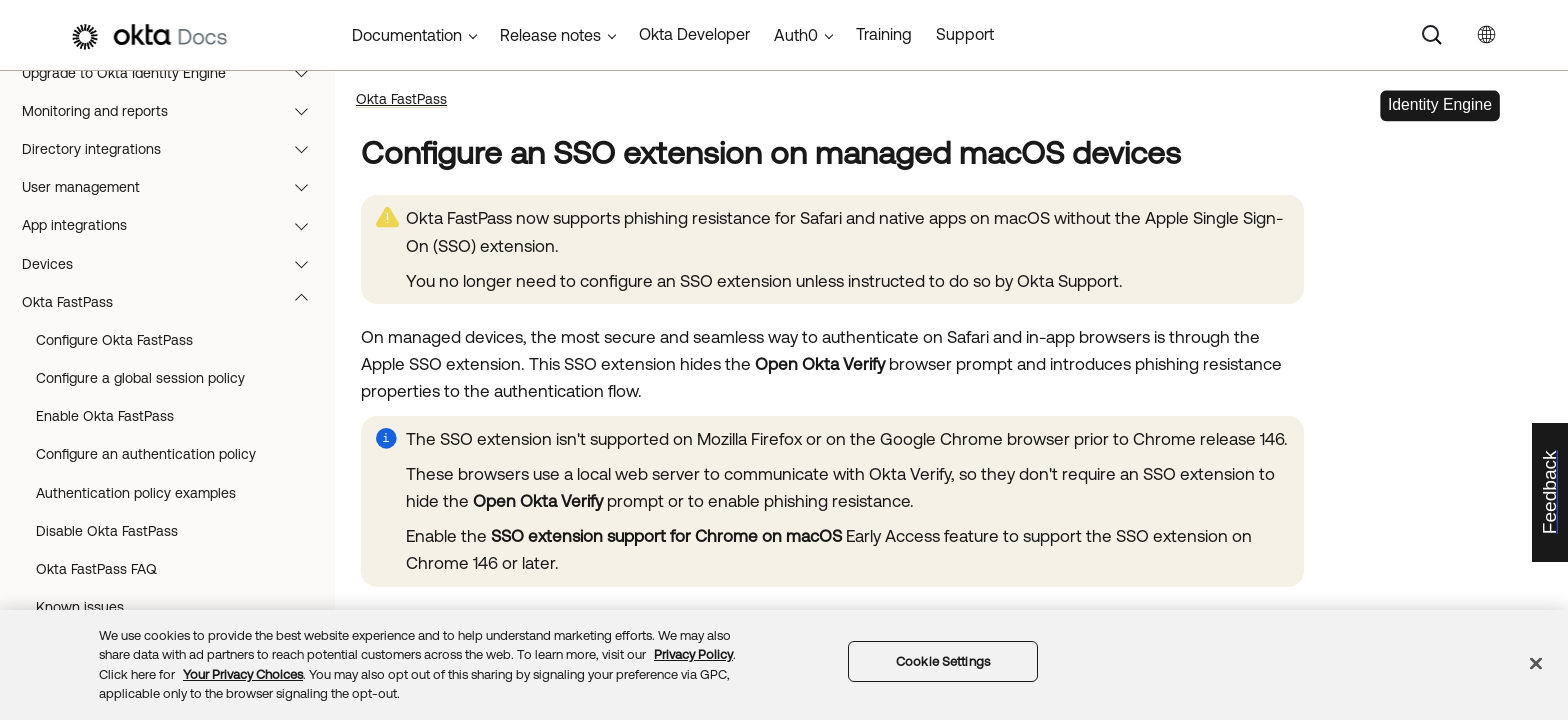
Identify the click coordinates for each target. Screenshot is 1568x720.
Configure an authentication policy (146, 454)
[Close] (1536, 663)
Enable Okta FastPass (105, 416)
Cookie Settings (943, 661)
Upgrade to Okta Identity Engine (174, 73)
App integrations (174, 225)
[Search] (1432, 35)
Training (884, 34)
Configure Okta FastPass (114, 340)
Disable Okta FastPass (107, 531)
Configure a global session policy (140, 378)
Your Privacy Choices (243, 674)
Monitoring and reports (174, 111)
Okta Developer (694, 34)
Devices (174, 264)
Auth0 (796, 35)
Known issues (80, 607)
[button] (306, 73)
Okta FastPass (174, 302)
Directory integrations (174, 149)
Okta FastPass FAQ (96, 569)
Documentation (407, 35)
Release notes (550, 35)
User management (174, 187)
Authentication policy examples (136, 493)
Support (965, 34)
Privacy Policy (693, 654)
